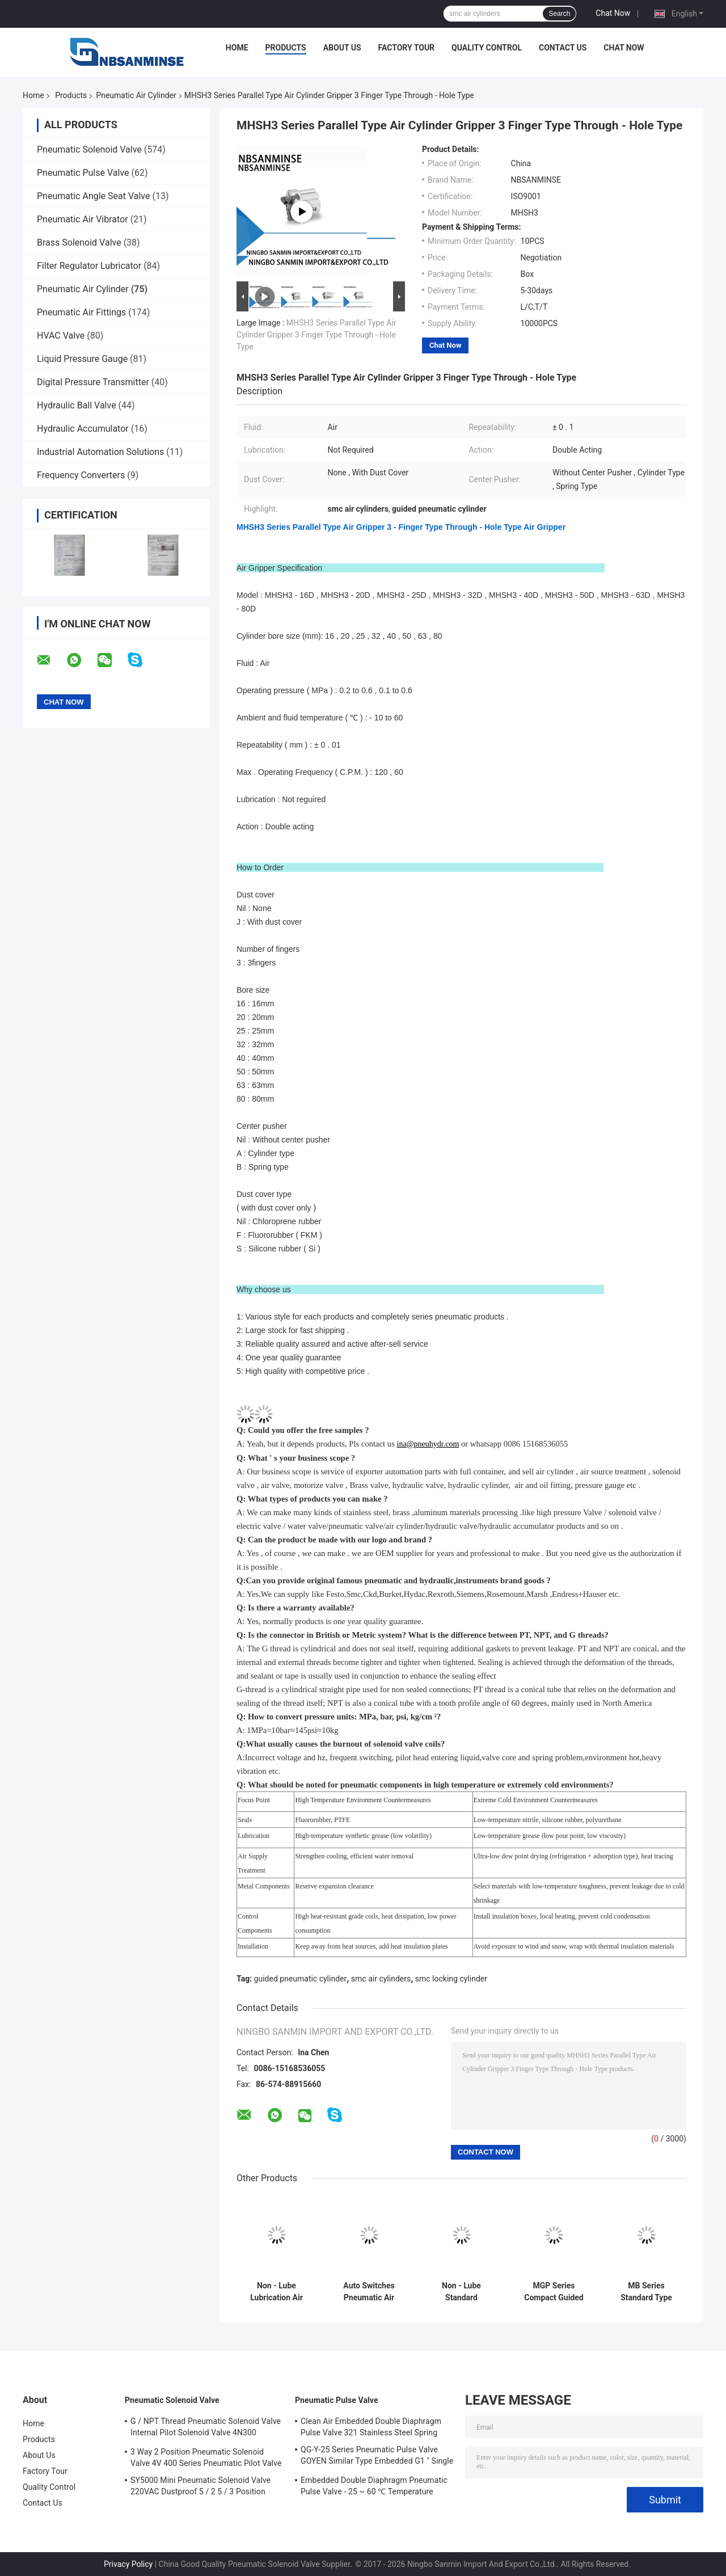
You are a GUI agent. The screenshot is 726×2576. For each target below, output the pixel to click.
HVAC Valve (61, 335)
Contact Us (562, 47)
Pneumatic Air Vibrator (82, 219)
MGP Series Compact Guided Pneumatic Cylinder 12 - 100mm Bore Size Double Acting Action (554, 2292)
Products (285, 47)
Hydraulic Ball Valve (76, 405)
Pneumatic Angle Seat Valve (93, 196)
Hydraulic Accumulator (83, 428)
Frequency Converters (81, 475)
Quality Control (486, 47)
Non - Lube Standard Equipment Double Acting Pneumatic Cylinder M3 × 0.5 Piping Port (461, 2292)
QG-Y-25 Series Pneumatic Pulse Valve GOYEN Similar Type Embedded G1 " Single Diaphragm (377, 2457)
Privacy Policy (128, 2564)
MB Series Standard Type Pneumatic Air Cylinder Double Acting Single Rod (646, 2292)
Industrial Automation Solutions (100, 451)
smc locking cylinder (451, 1978)
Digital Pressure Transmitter (93, 382)
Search (559, 14)
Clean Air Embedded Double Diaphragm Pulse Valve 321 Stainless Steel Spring (371, 2427)
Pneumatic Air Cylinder (136, 95)
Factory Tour (406, 47)
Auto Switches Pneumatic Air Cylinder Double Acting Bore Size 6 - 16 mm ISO (369, 2292)
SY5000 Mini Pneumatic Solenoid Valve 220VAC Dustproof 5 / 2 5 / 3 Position (200, 2486)
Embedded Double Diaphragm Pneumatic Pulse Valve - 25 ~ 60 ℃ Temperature (374, 2486)
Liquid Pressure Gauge (82, 358)
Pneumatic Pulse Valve (83, 172)
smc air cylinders (381, 1978)
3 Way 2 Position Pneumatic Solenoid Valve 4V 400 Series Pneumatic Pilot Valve (205, 2457)
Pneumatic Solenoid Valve (89, 149)
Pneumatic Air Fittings (81, 312)
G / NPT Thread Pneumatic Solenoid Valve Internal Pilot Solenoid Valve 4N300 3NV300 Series (205, 2428)
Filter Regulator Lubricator (89, 265)
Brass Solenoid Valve (79, 242)
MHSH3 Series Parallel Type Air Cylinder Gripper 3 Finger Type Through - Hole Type (316, 334)
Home (237, 47)
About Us (342, 47)
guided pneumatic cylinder (300, 1978)
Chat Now (613, 13)
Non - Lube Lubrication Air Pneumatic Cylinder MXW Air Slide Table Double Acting (276, 2292)
